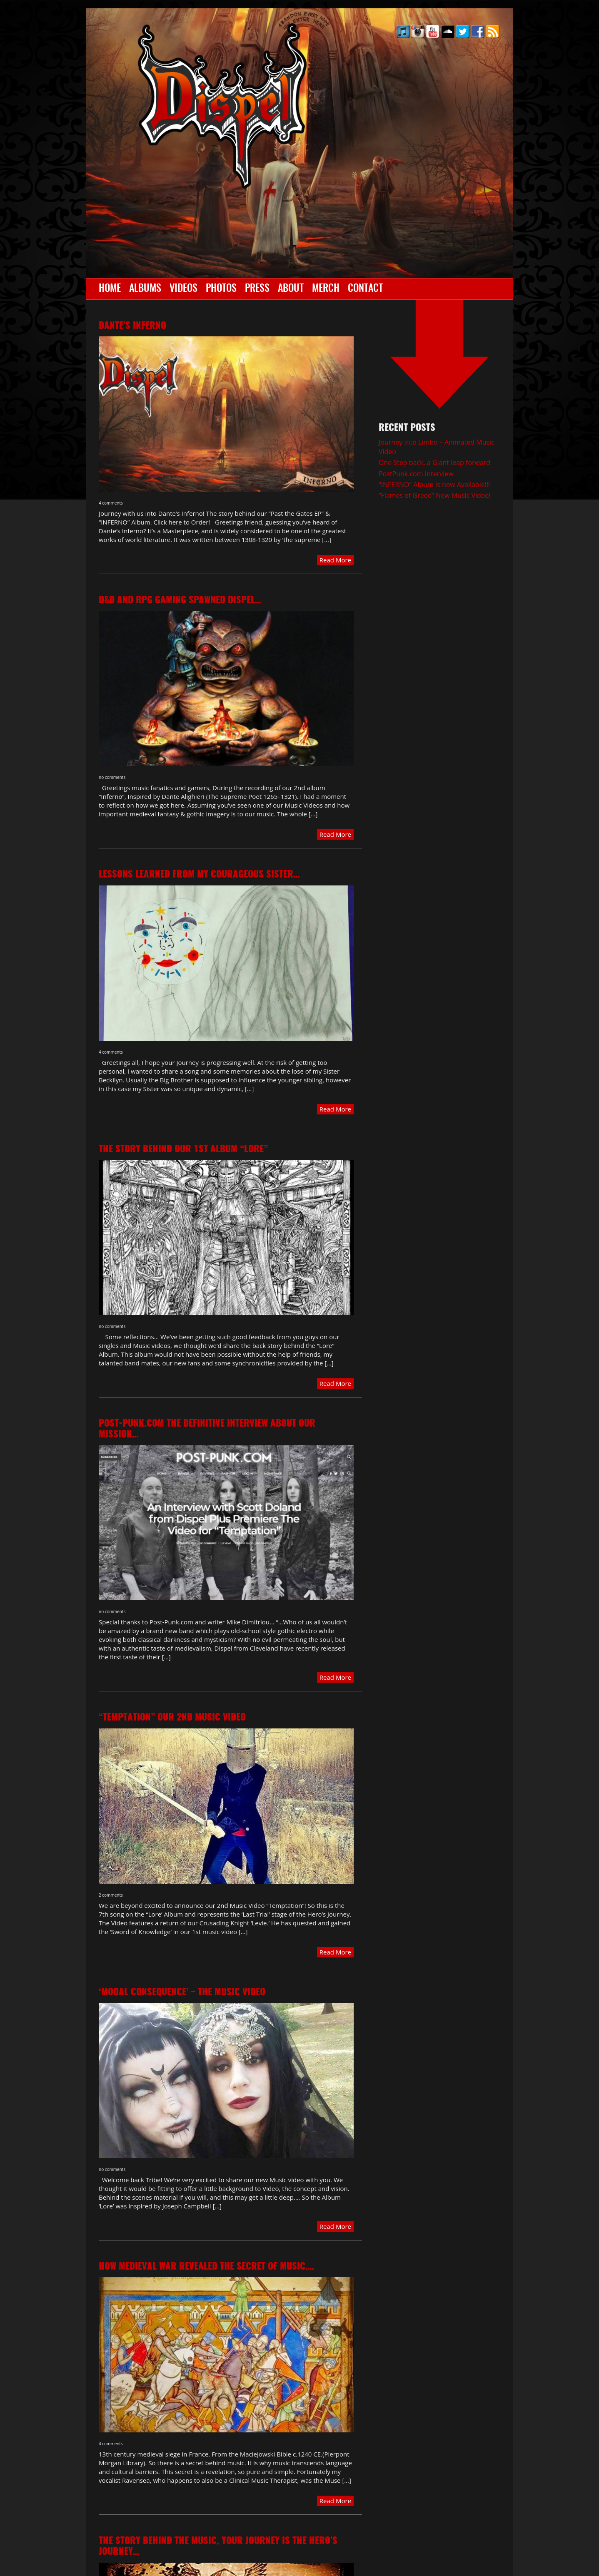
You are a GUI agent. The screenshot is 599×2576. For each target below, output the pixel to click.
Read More (335, 560)
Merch (325, 289)
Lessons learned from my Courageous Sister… (199, 874)
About (291, 289)
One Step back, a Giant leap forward (434, 462)
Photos (221, 289)
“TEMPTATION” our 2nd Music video (172, 1717)
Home (110, 289)
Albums (145, 289)
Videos (183, 289)
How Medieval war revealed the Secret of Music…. (206, 2266)
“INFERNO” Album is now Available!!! (434, 484)
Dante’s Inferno (132, 326)
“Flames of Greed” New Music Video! (435, 495)
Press (257, 289)
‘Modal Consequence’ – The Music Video (182, 1992)
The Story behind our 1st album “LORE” (183, 1149)
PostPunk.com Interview (416, 473)
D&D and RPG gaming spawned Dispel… (180, 600)
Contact (365, 289)
